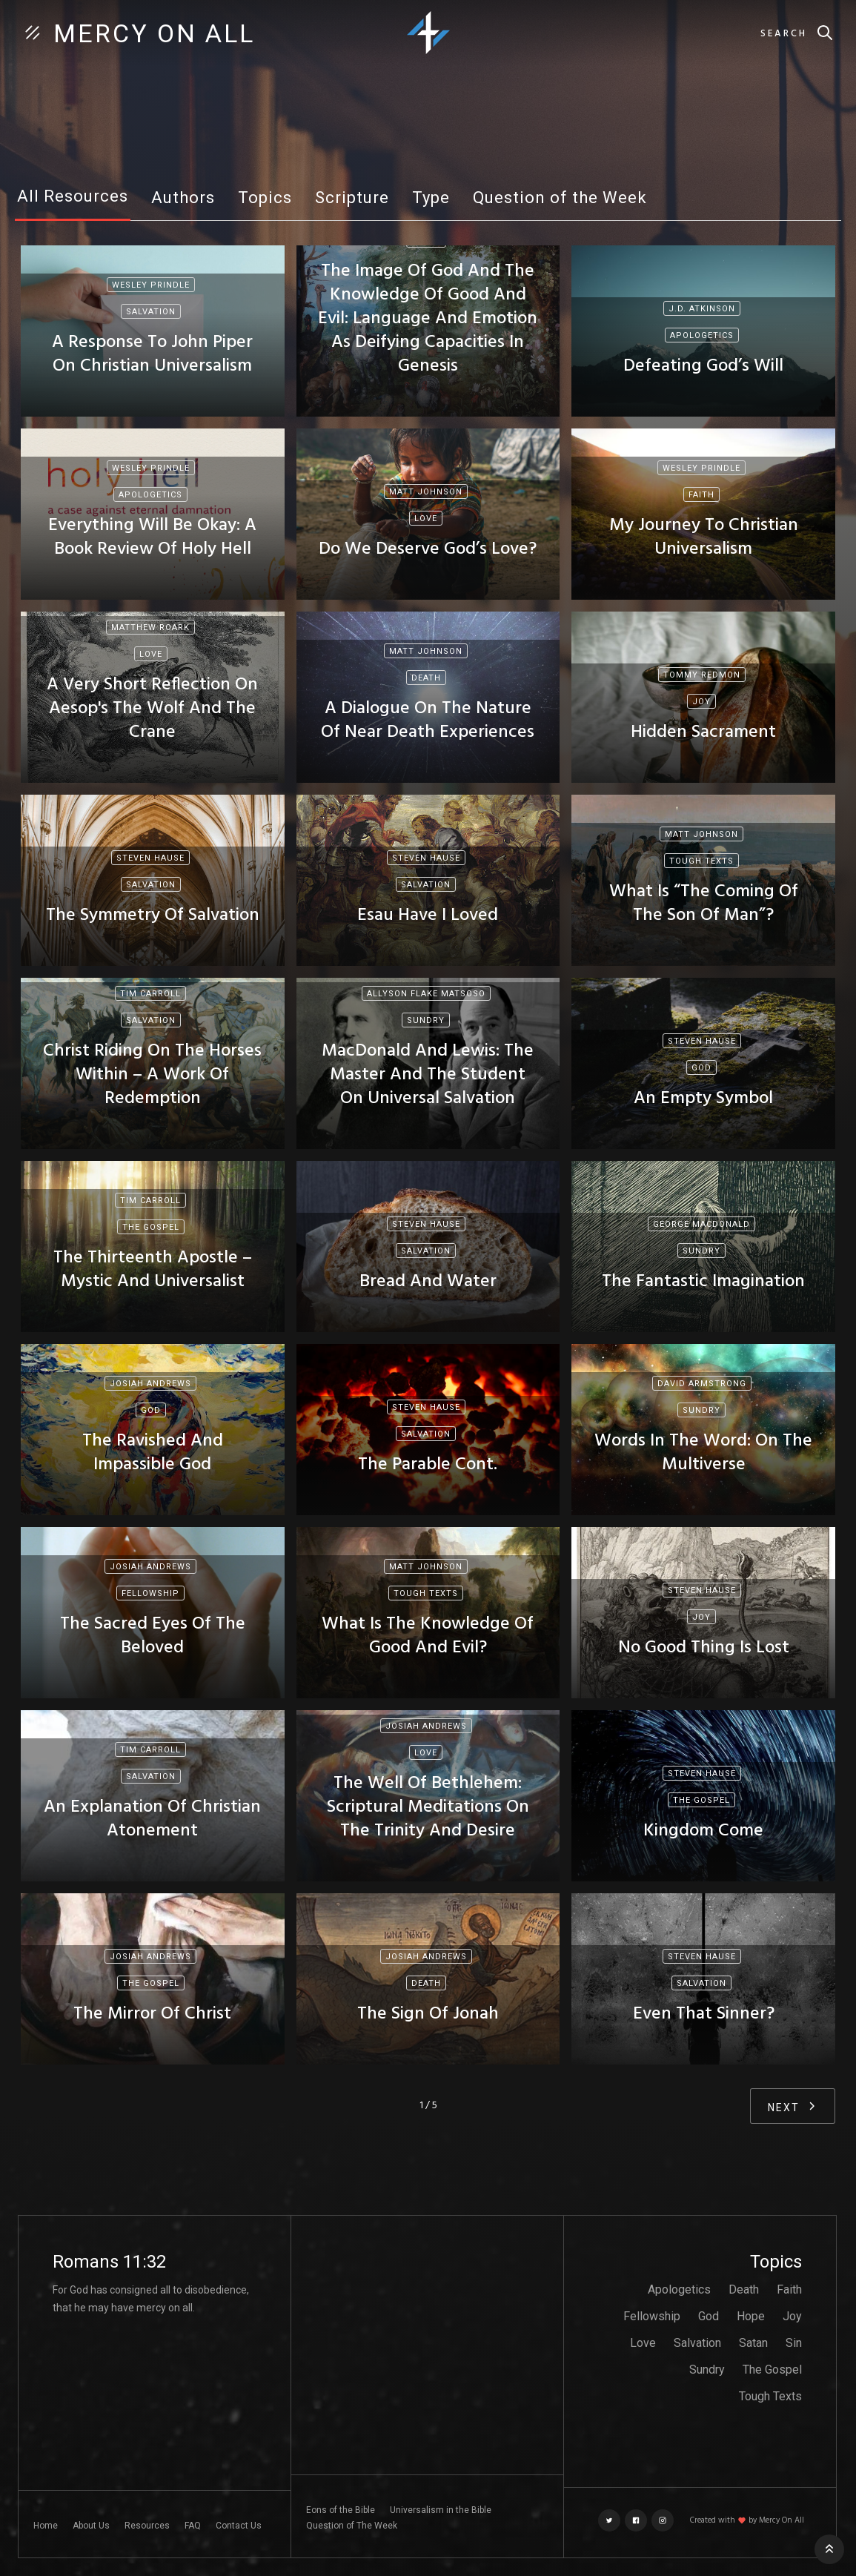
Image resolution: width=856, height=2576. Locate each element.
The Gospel (772, 2370)
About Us (91, 2525)
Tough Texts (770, 2396)
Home (45, 2525)
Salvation (697, 2343)
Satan (753, 2343)
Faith (789, 2289)
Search (783, 34)
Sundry (707, 2370)
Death (744, 2289)
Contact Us (239, 2525)
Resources (147, 2525)
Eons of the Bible (340, 2510)
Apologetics (679, 2289)
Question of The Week (351, 2525)
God (708, 2316)
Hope (751, 2316)
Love (643, 2343)
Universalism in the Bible (440, 2510)
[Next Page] (792, 2106)
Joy (792, 2316)
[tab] (72, 201)
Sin (794, 2343)
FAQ (193, 2525)
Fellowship (651, 2316)
